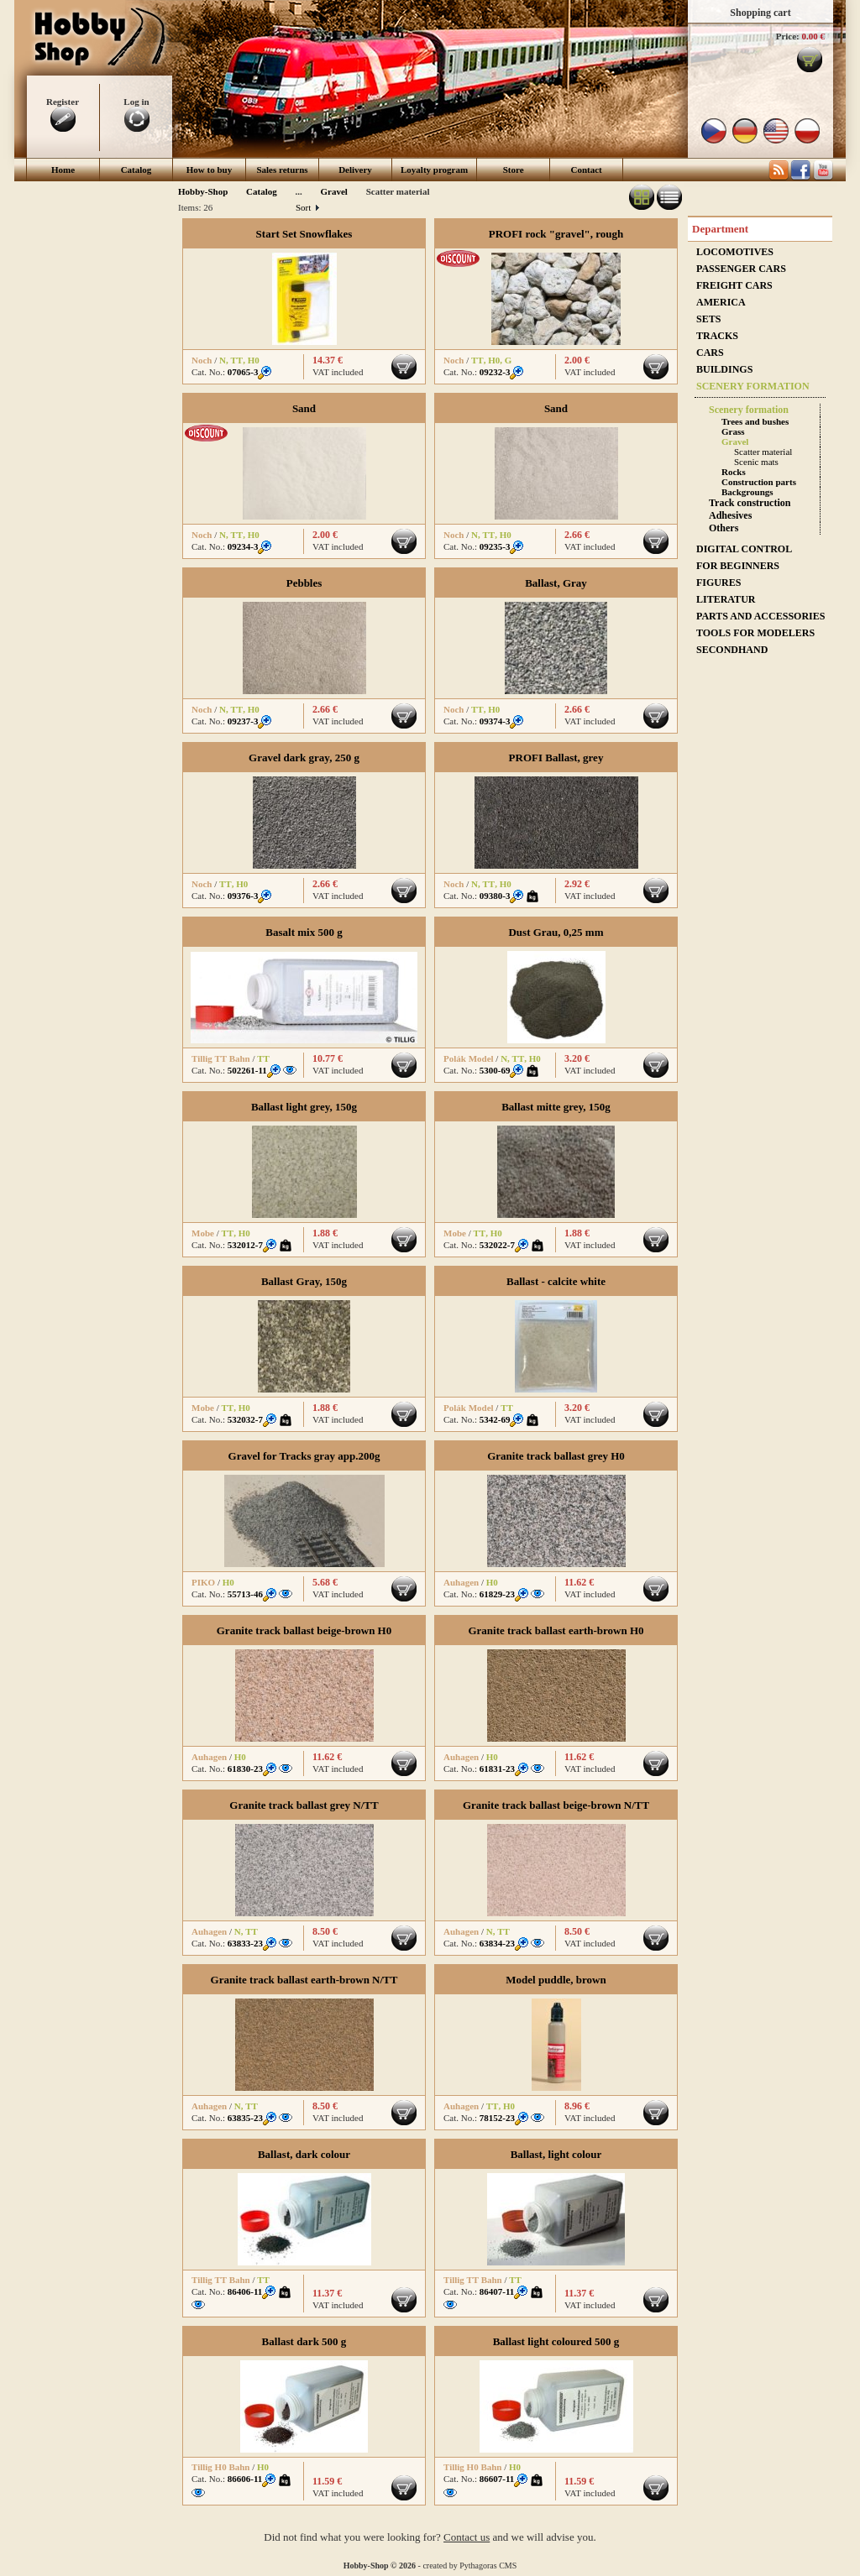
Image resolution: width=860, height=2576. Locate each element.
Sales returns (281, 170)
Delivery (355, 170)
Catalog (136, 170)
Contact (586, 170)
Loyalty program (434, 170)
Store (513, 170)
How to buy (209, 170)
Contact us (466, 2537)
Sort (307, 207)
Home (63, 170)
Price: (788, 36)
